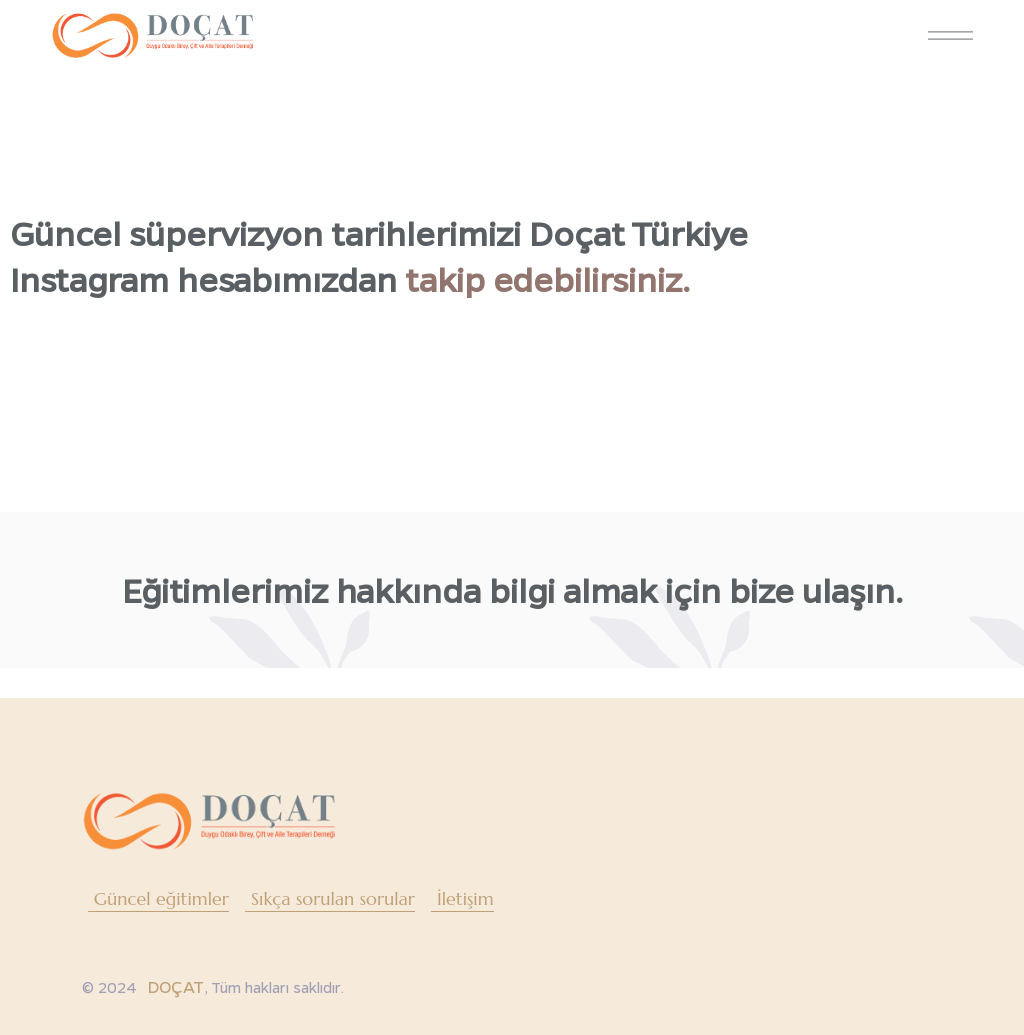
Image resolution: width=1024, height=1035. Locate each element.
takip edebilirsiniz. (547, 278)
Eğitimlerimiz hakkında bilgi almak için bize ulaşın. (512, 589)
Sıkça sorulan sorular (333, 898)
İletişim (465, 898)
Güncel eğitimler (161, 898)
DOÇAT (175, 986)
